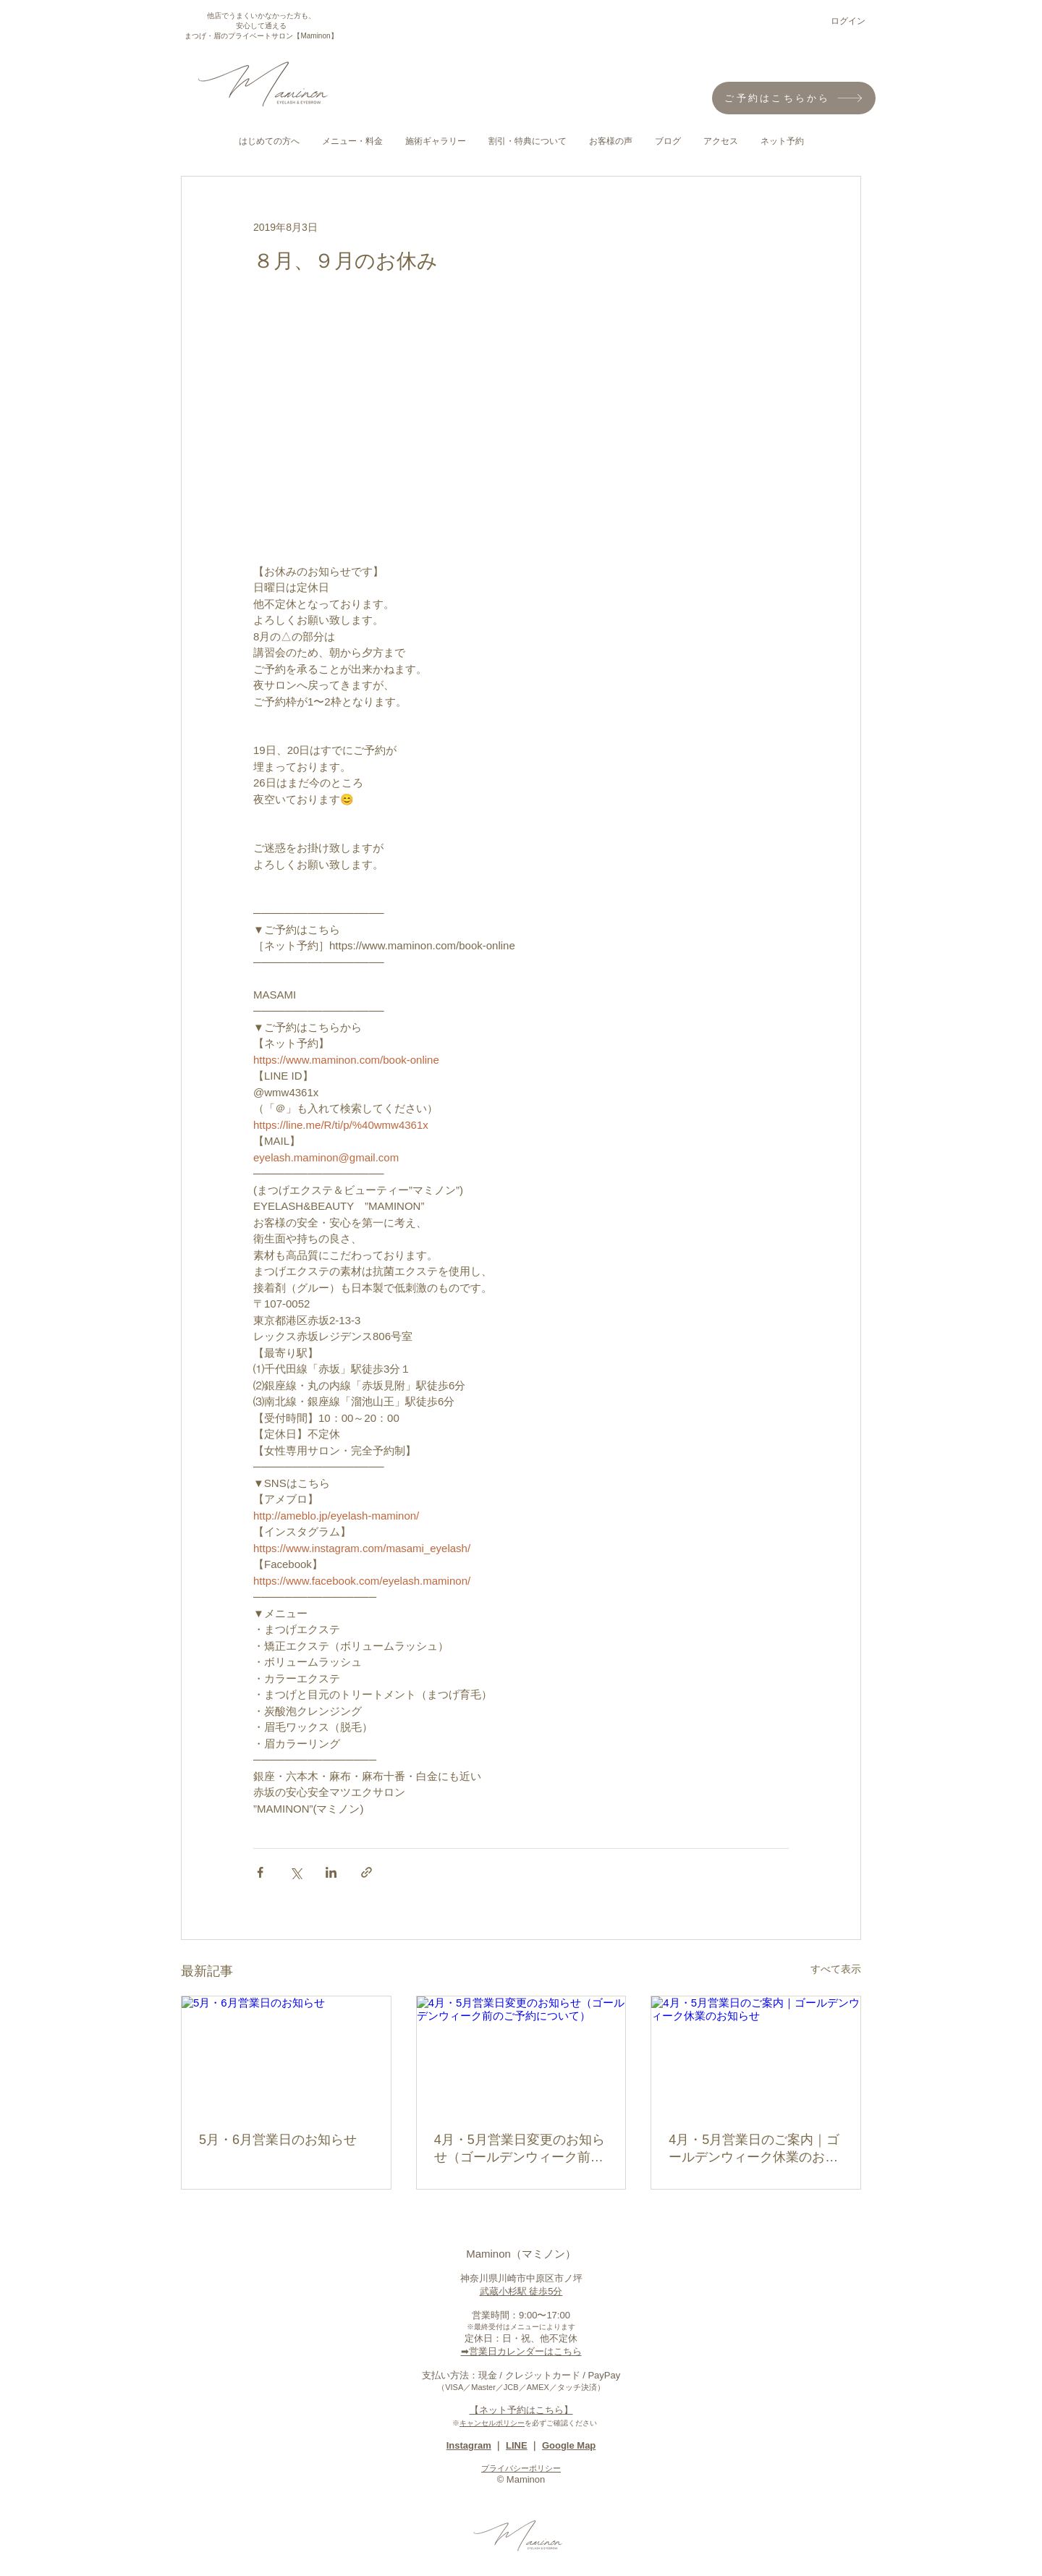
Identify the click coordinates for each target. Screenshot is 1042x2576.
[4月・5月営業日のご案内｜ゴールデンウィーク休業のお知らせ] (755, 2055)
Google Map (569, 2445)
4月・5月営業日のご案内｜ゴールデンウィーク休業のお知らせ (754, 2149)
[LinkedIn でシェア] (331, 1872)
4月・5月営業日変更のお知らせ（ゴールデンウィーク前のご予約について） (519, 2149)
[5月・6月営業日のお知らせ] (286, 2055)
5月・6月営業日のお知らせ (278, 2139)
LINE (517, 2445)
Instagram (468, 2445)
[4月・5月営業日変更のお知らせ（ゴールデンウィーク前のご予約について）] (521, 2055)
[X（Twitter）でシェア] (295, 1872)
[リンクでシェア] (366, 1872)
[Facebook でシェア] (260, 1872)
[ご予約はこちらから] (794, 98)
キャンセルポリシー (492, 2423)
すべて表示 (835, 1969)
